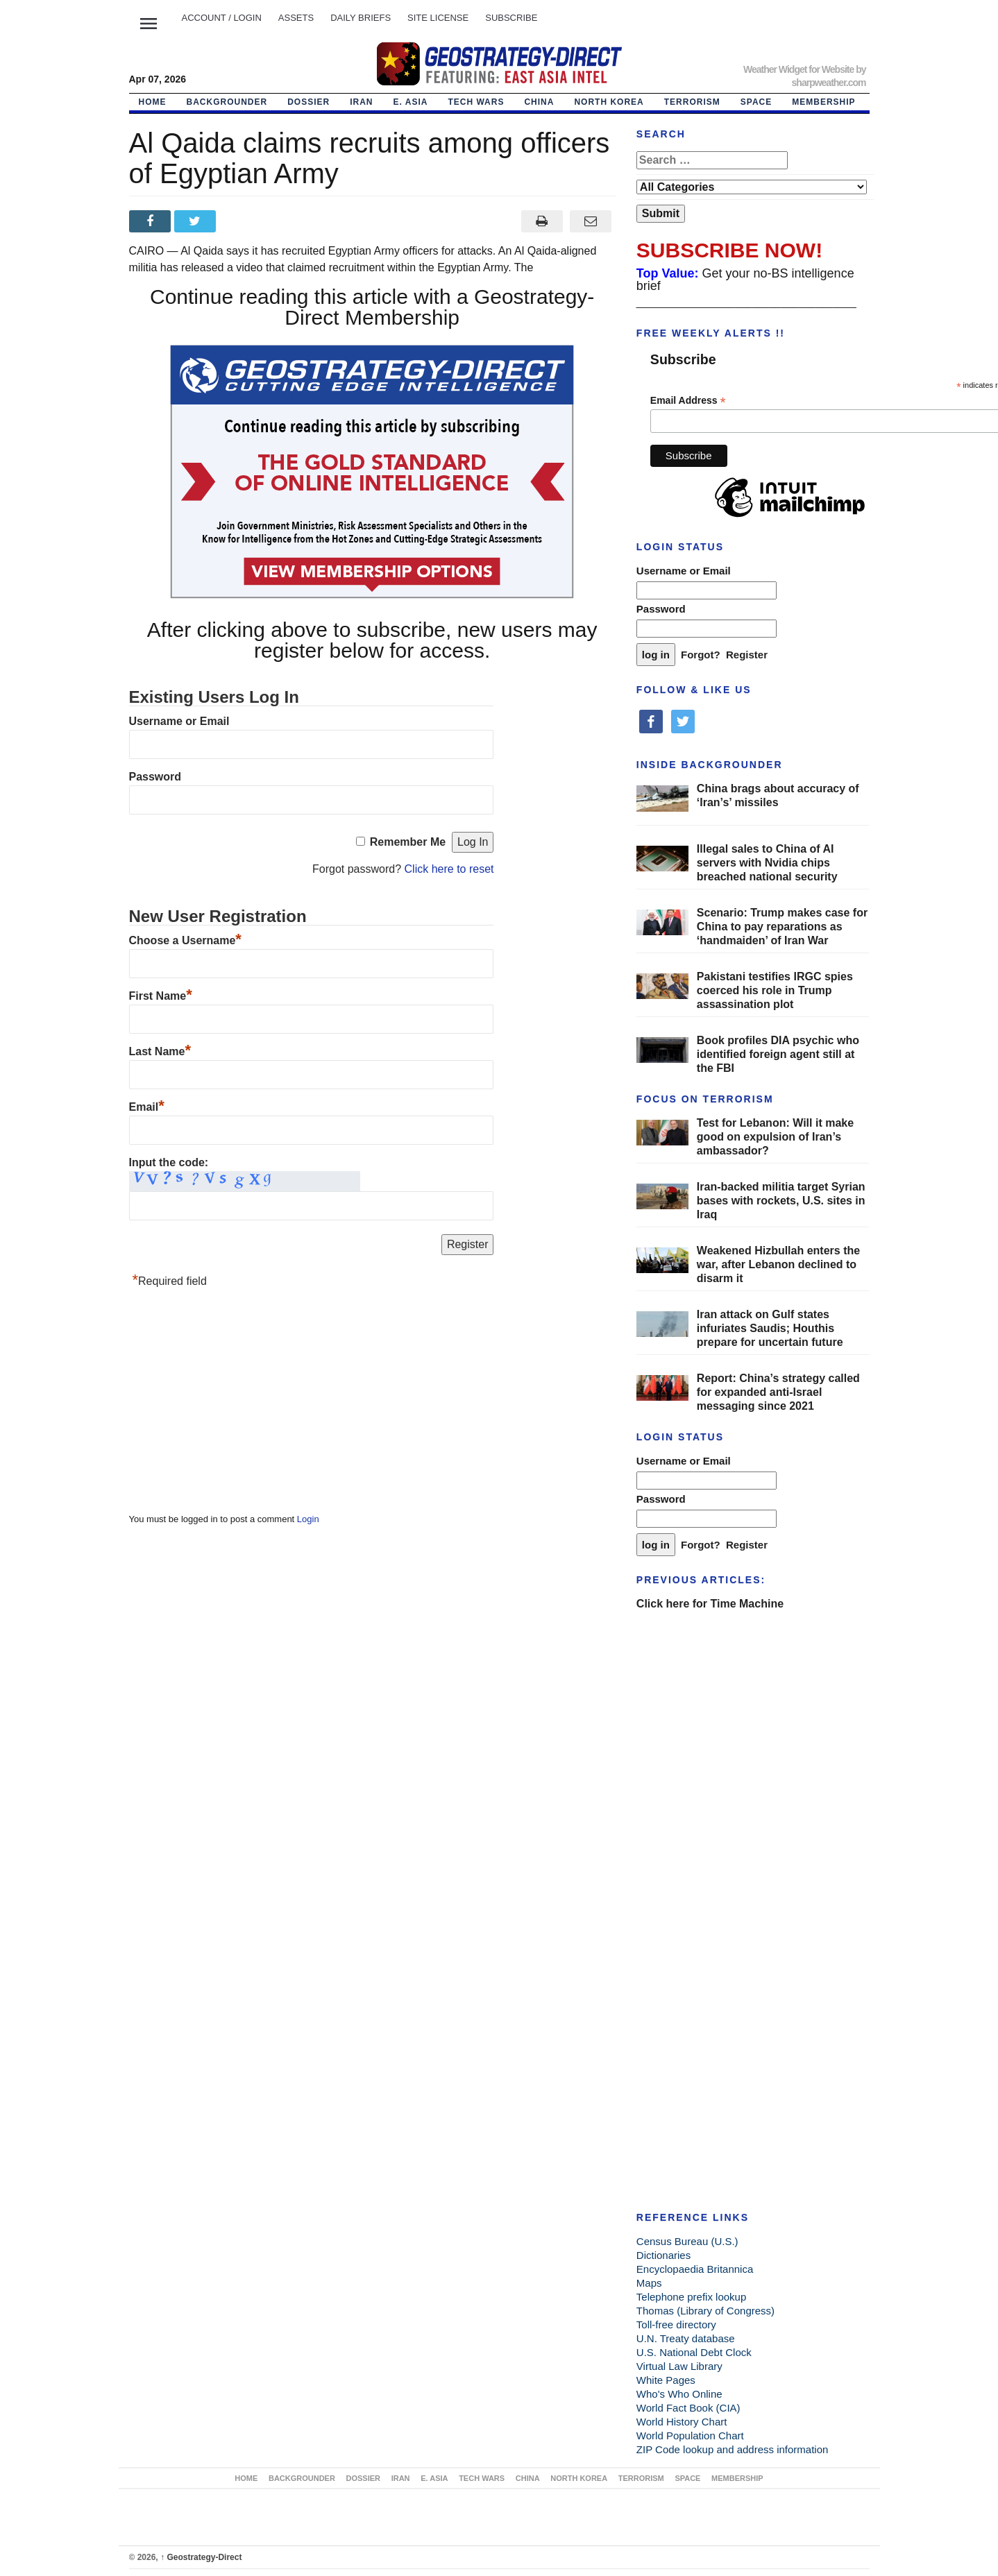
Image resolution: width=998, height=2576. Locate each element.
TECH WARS (476, 102)
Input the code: (169, 1162)
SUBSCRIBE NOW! (729, 250)
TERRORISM (692, 102)
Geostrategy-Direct (201, 2557)
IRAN (361, 102)
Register (747, 654)
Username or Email (179, 721)
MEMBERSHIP (823, 102)
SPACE (756, 102)
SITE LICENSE (437, 17)
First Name (160, 996)
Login (308, 1519)
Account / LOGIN (222, 17)
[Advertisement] (233, 1404)
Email (146, 1107)
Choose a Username (185, 940)
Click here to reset (449, 869)
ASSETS (296, 17)
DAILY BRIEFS (360, 17)
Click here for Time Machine (710, 1604)
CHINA (539, 102)
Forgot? (700, 654)
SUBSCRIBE (511, 17)
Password (155, 777)
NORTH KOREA (608, 102)
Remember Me (408, 842)
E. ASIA (411, 102)
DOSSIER (308, 102)
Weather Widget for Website (798, 69)
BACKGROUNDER (227, 102)
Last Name (160, 1051)
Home (153, 102)
